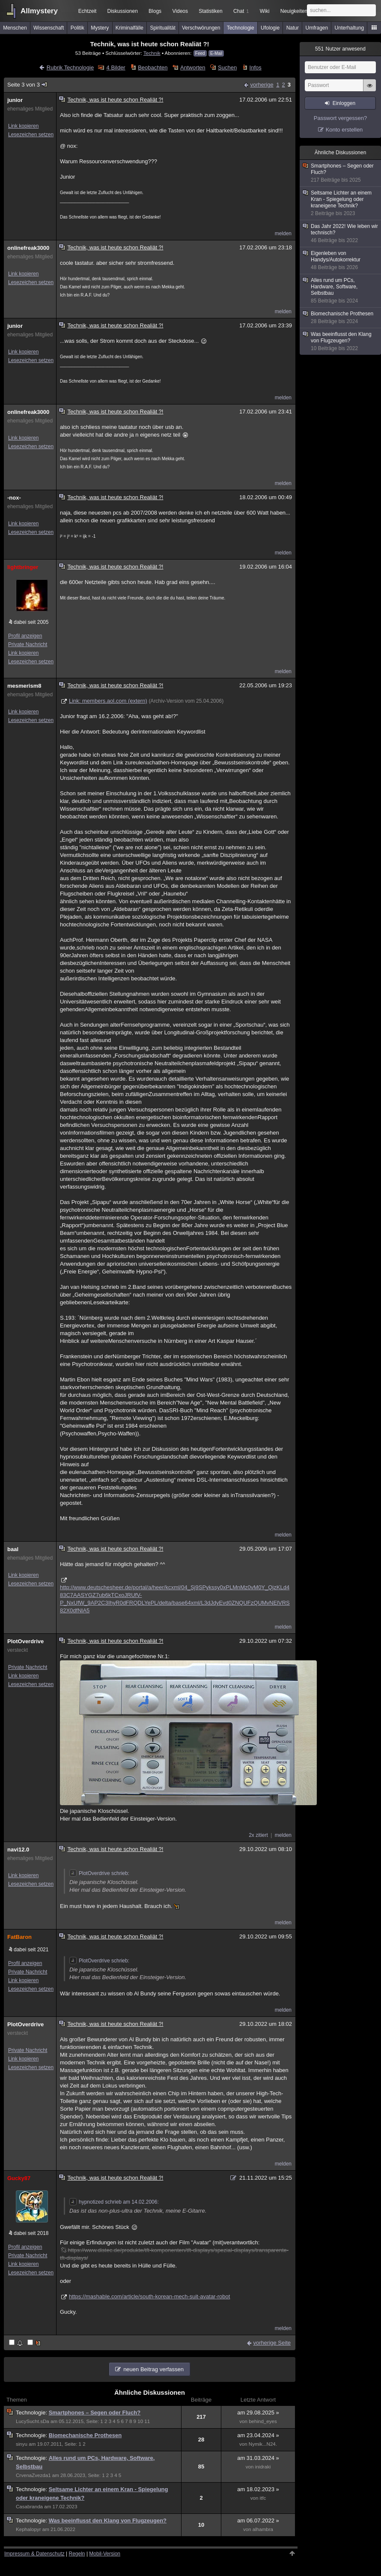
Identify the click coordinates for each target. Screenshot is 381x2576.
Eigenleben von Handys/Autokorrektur (341, 260)
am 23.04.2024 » (258, 2435)
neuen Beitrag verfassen (153, 2369)
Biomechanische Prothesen (85, 2435)
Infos (256, 67)
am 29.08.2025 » (258, 2412)
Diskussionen (122, 11)
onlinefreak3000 (28, 248)
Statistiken (210, 11)
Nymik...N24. (263, 2444)
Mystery (100, 28)
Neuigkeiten (293, 11)
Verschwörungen (201, 28)
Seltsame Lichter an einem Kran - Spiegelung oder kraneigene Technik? (341, 203)
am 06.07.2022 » (258, 2520)
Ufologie (270, 28)
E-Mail (216, 53)
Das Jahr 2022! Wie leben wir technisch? (341, 233)
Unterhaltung (349, 28)
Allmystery (39, 11)
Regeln (77, 2554)
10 (140, 2421)
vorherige (261, 84)
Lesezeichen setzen (31, 135)
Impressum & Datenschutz (34, 2554)
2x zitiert (258, 1835)
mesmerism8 (24, 686)
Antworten (192, 67)
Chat (241, 11)
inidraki (263, 2466)
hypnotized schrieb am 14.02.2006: (114, 2202)
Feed (200, 53)
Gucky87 (18, 2178)
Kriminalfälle (129, 28)
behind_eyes (263, 2421)
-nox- (14, 497)
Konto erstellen (344, 129)
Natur (292, 28)
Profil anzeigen (25, 636)
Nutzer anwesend (340, 49)
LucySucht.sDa (32, 2421)
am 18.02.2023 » (258, 2489)
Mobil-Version (104, 2554)
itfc (263, 2498)
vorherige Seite (272, 2342)
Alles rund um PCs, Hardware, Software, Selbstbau (341, 290)
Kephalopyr (28, 2529)
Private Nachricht (27, 644)
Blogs (155, 11)
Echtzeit (87, 11)
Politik (77, 28)
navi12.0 (18, 1849)
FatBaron (19, 1937)
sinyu (21, 2444)
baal (12, 1549)
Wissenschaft (48, 28)
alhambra (263, 2529)
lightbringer (22, 567)
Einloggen (344, 103)
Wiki (265, 11)
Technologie (240, 28)
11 (147, 2421)
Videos (180, 11)
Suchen (227, 67)
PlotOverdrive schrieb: (99, 1873)
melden (283, 234)
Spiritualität (162, 28)
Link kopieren (23, 126)
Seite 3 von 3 (27, 84)
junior (15, 100)
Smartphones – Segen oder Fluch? (95, 2412)
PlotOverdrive (25, 1641)
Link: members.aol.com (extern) (108, 701)
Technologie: (32, 2412)
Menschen (15, 28)
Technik (152, 53)
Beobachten (152, 67)
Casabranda (29, 2506)
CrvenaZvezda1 (33, 2475)
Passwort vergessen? (340, 118)
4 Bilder (116, 67)
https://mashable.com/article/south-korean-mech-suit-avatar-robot (149, 2296)
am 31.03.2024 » (258, 2458)
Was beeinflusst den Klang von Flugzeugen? (108, 2520)
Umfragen (317, 28)
